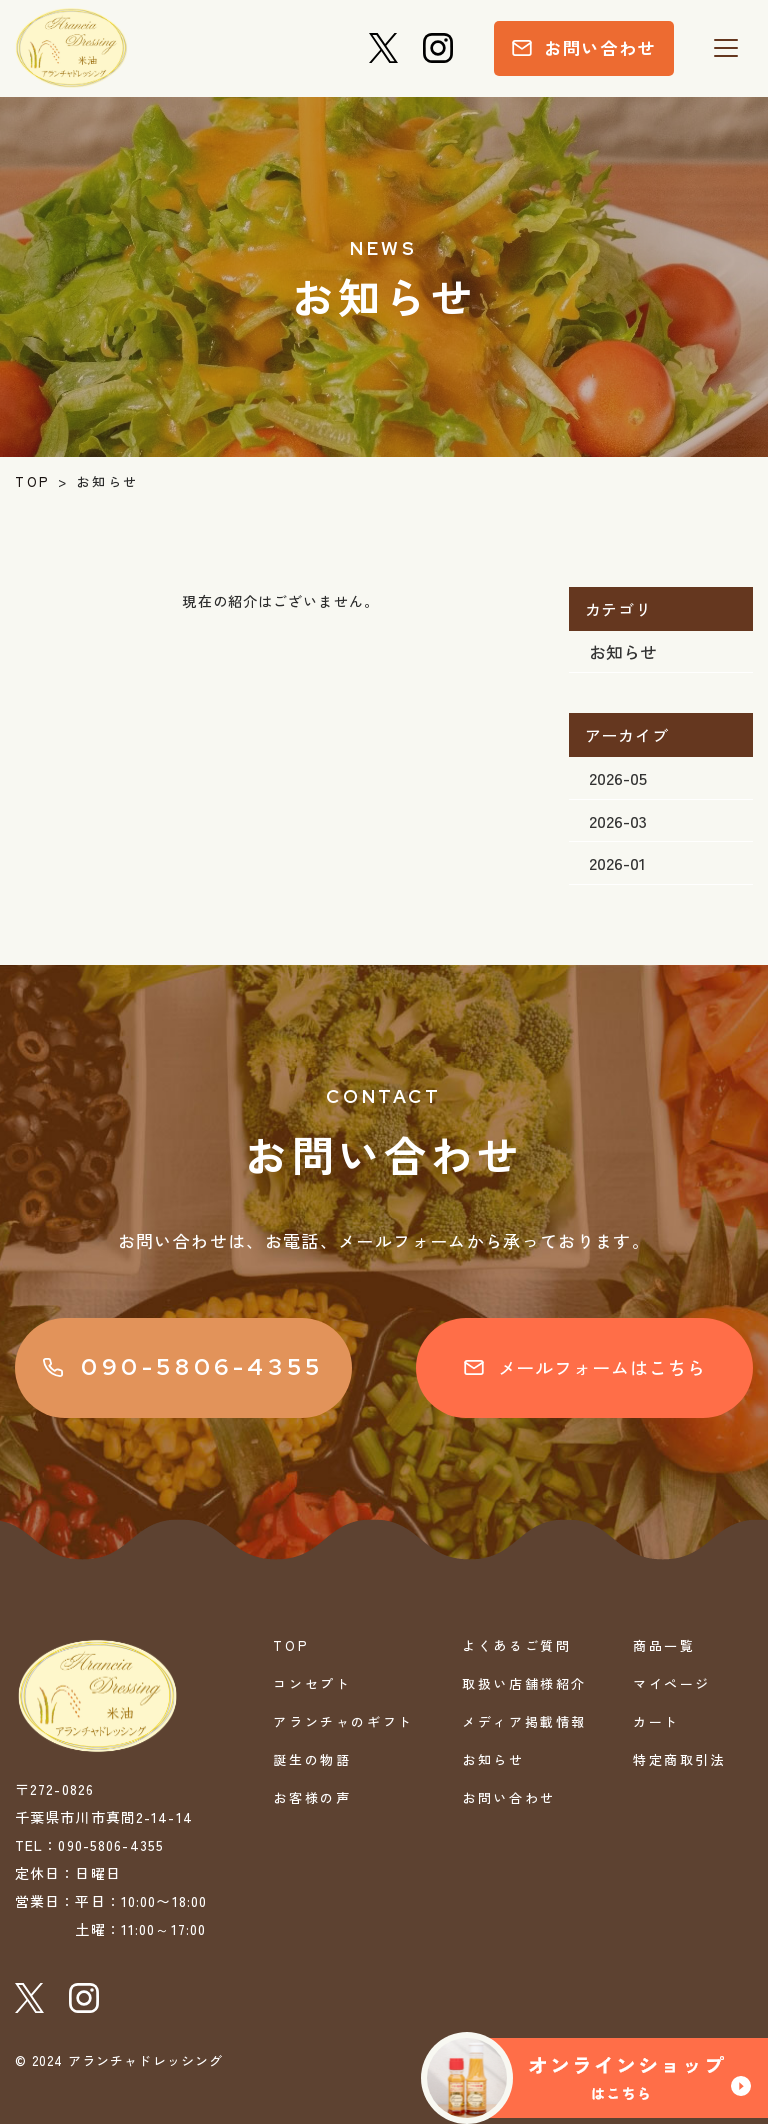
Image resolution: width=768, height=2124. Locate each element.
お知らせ (623, 651)
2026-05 (618, 777)
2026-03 (618, 820)
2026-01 (617, 862)
